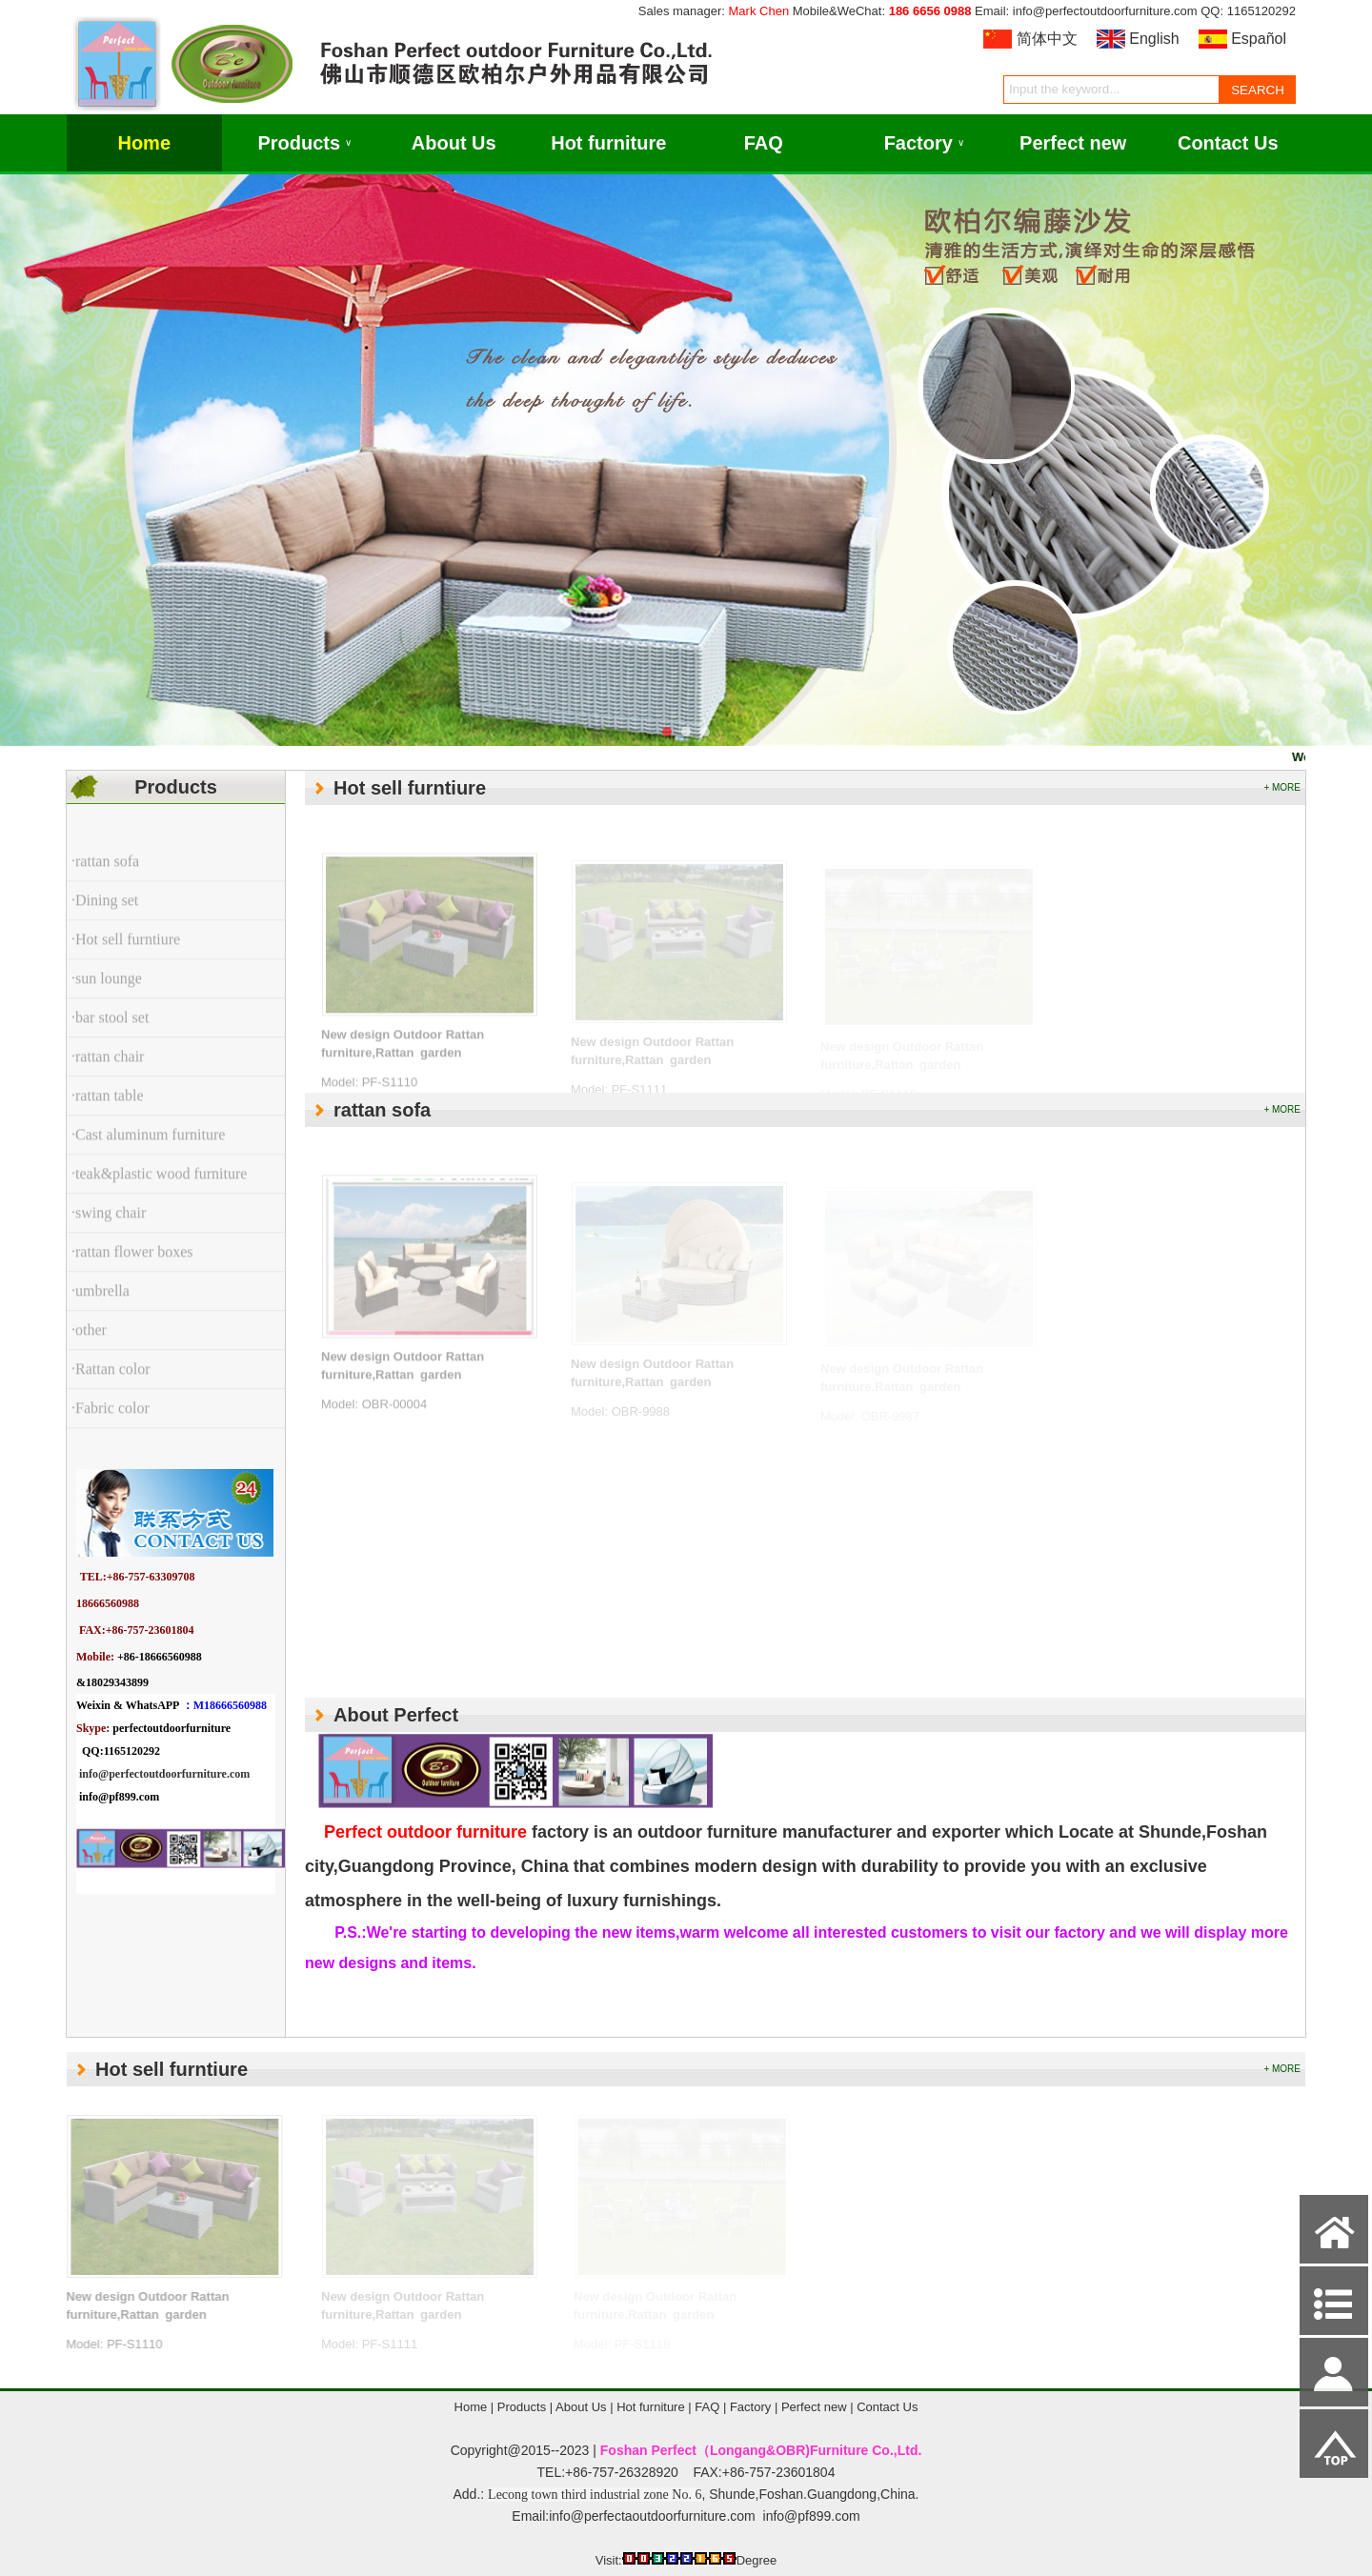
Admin (27, 2558)
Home (144, 142)
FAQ (763, 142)
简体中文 (1047, 38)
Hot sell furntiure (409, 787)
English (1154, 38)
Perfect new (1072, 142)
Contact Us (1228, 142)
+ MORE (1282, 787)
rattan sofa (382, 1109)
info (88, 1774)
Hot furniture (608, 142)
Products (304, 142)
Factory (924, 142)
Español (1258, 38)
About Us (454, 142)
